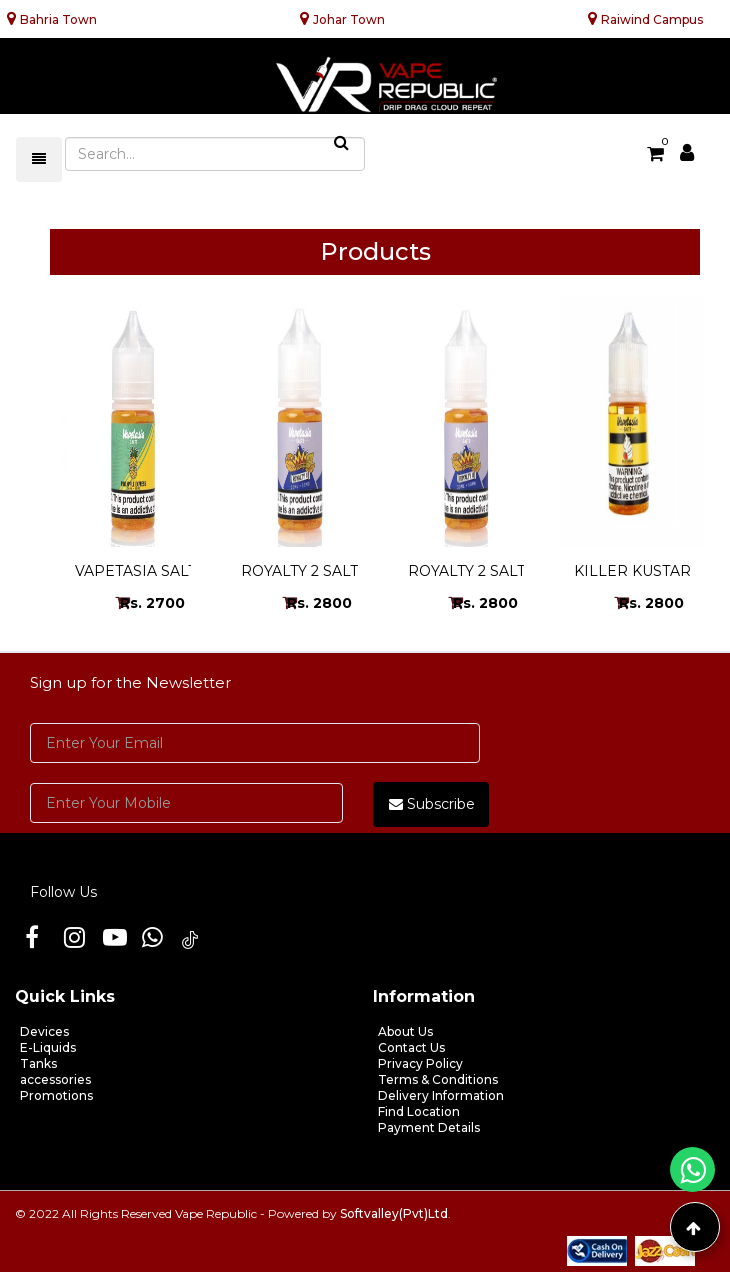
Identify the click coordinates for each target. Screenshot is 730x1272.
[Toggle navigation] (39, 159)
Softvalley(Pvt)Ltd (394, 1213)
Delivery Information (441, 1095)
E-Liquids (48, 1047)
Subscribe (432, 804)
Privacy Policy (420, 1063)
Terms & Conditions (438, 1079)
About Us (405, 1031)
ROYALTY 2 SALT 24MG (489, 571)
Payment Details (429, 1127)
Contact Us (411, 1047)
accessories (55, 1079)
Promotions (56, 1095)
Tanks (38, 1063)
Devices (44, 1031)
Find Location (419, 1111)
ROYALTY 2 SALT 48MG (323, 571)
